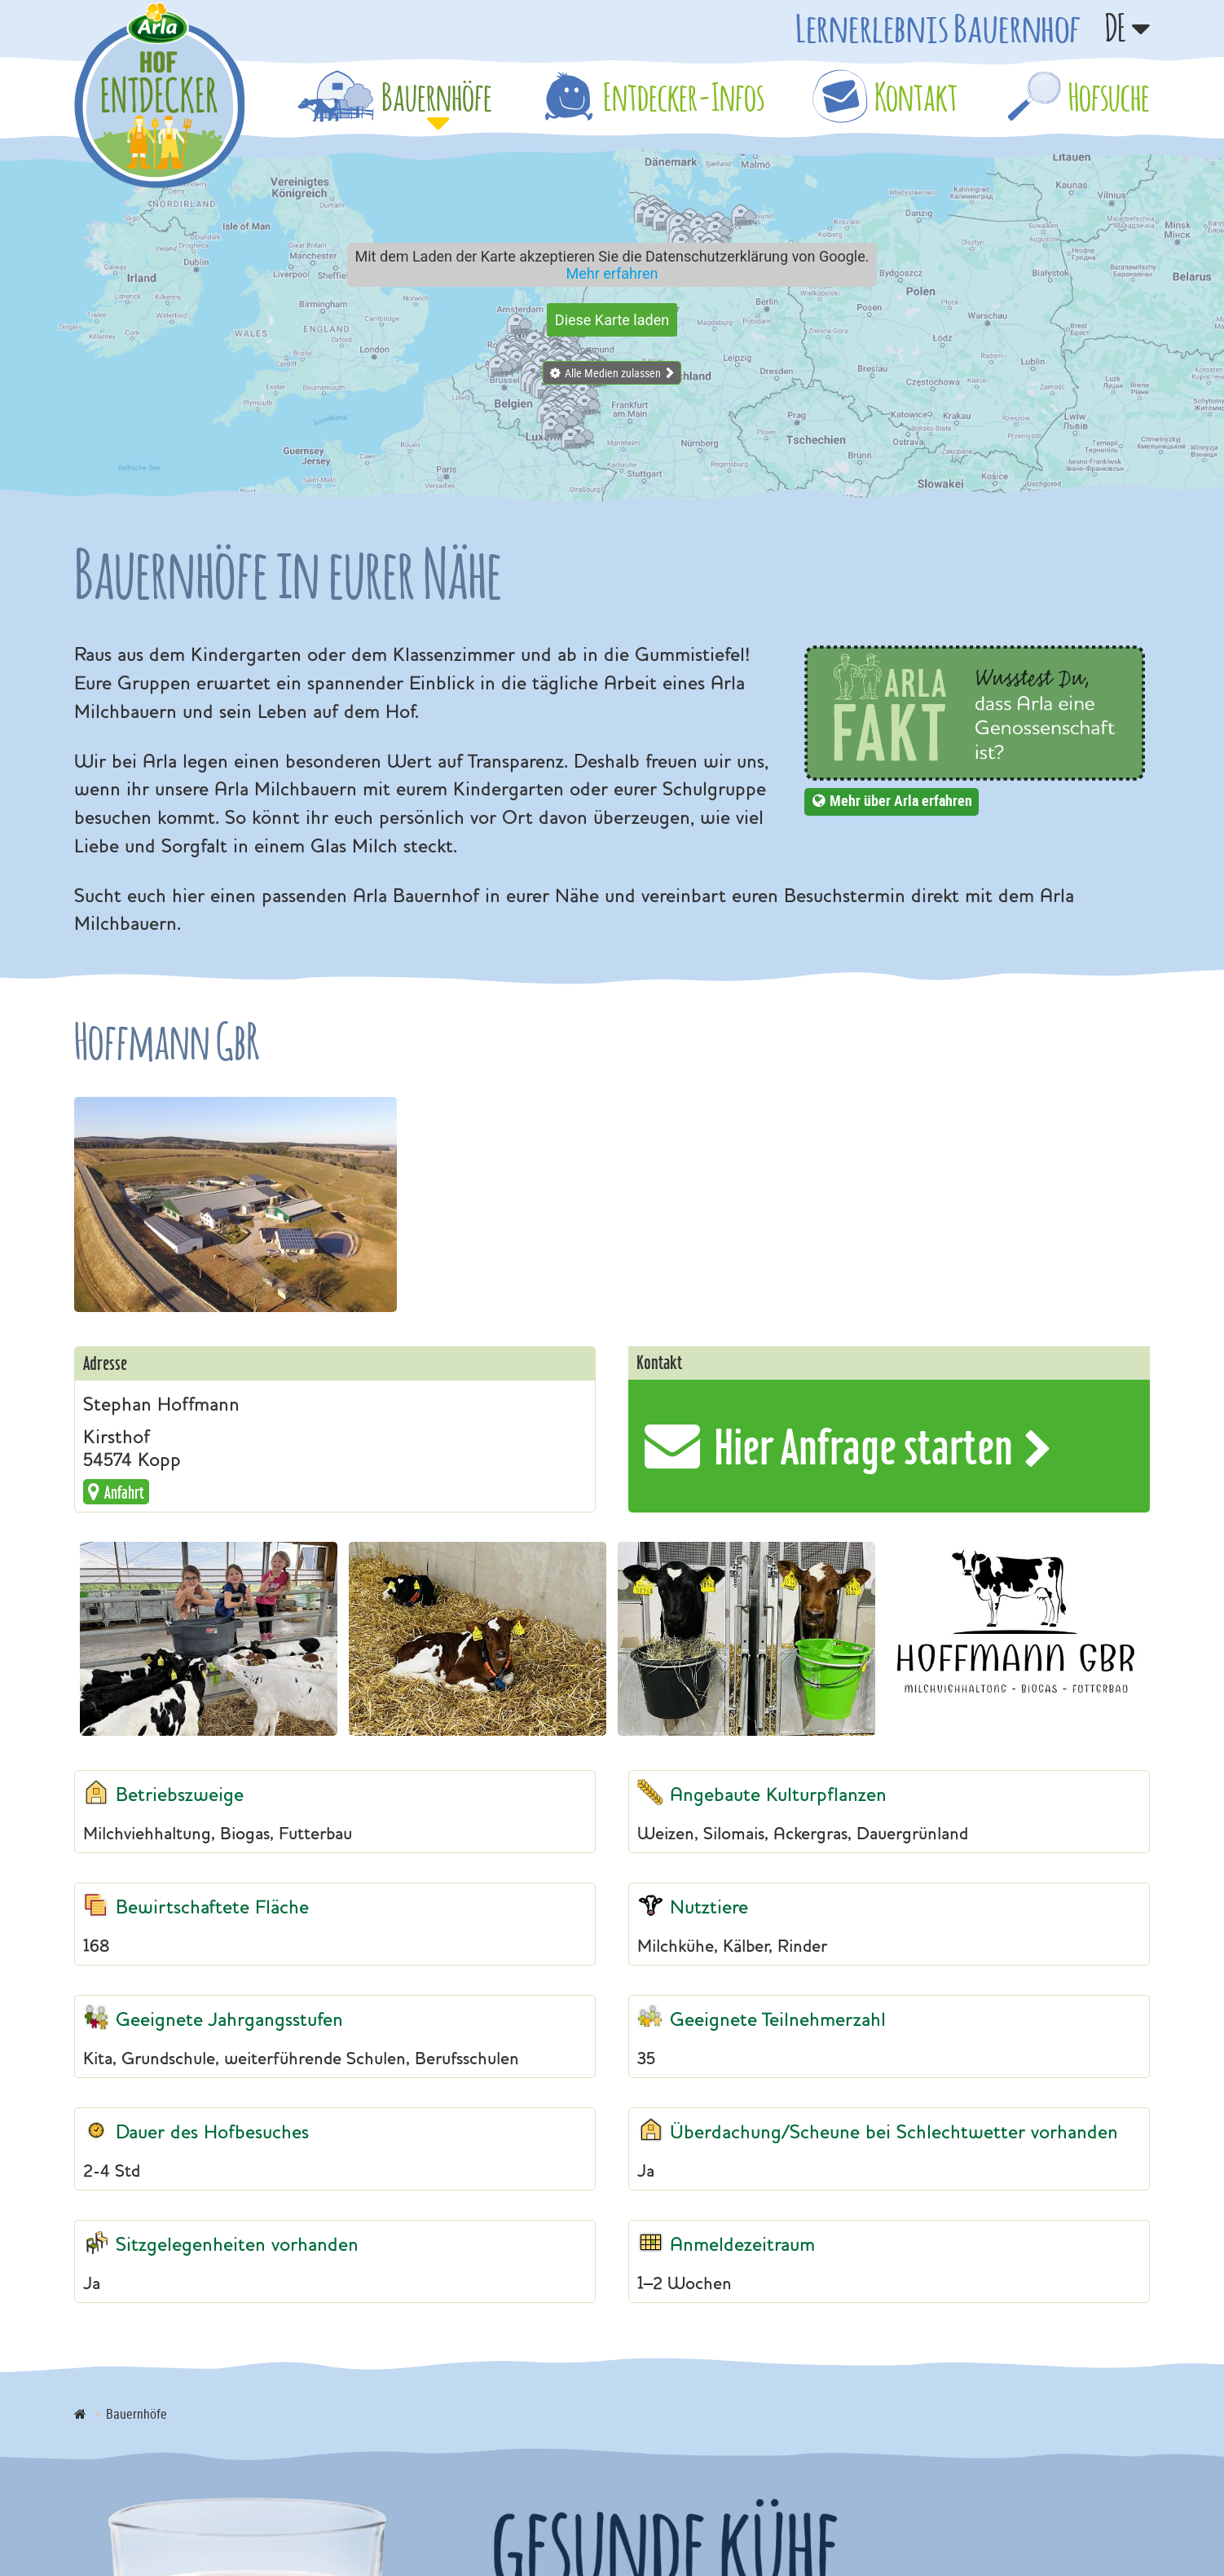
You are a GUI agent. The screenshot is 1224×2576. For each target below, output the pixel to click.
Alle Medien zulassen (613, 373)
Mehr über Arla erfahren (901, 800)
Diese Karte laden (612, 319)
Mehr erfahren (612, 273)
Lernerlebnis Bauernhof (938, 28)
